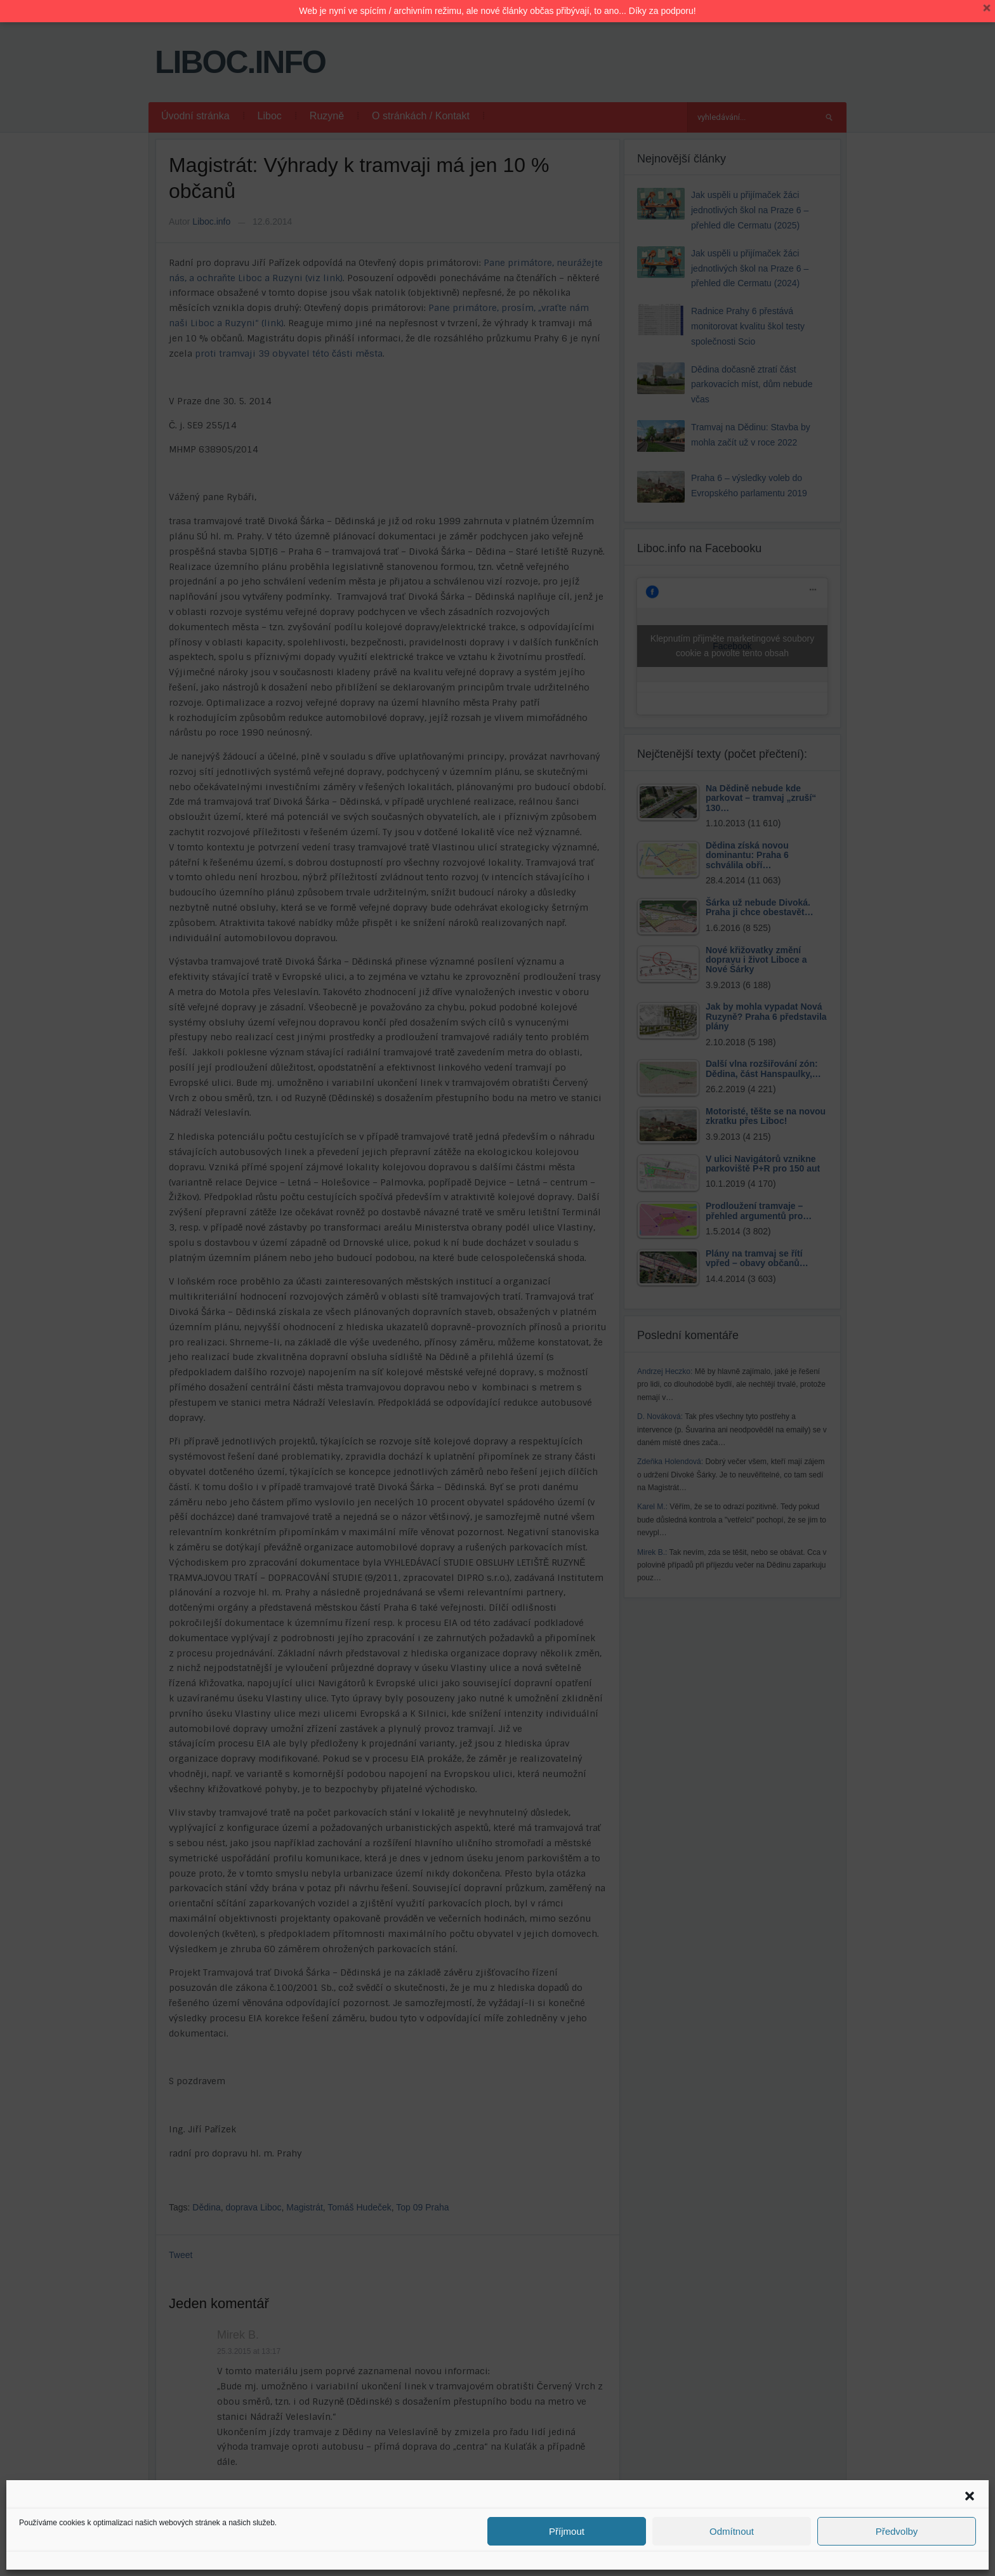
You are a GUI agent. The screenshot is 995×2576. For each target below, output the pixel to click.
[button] (969, 2496)
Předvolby (897, 2531)
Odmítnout (731, 2531)
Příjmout (566, 2531)
